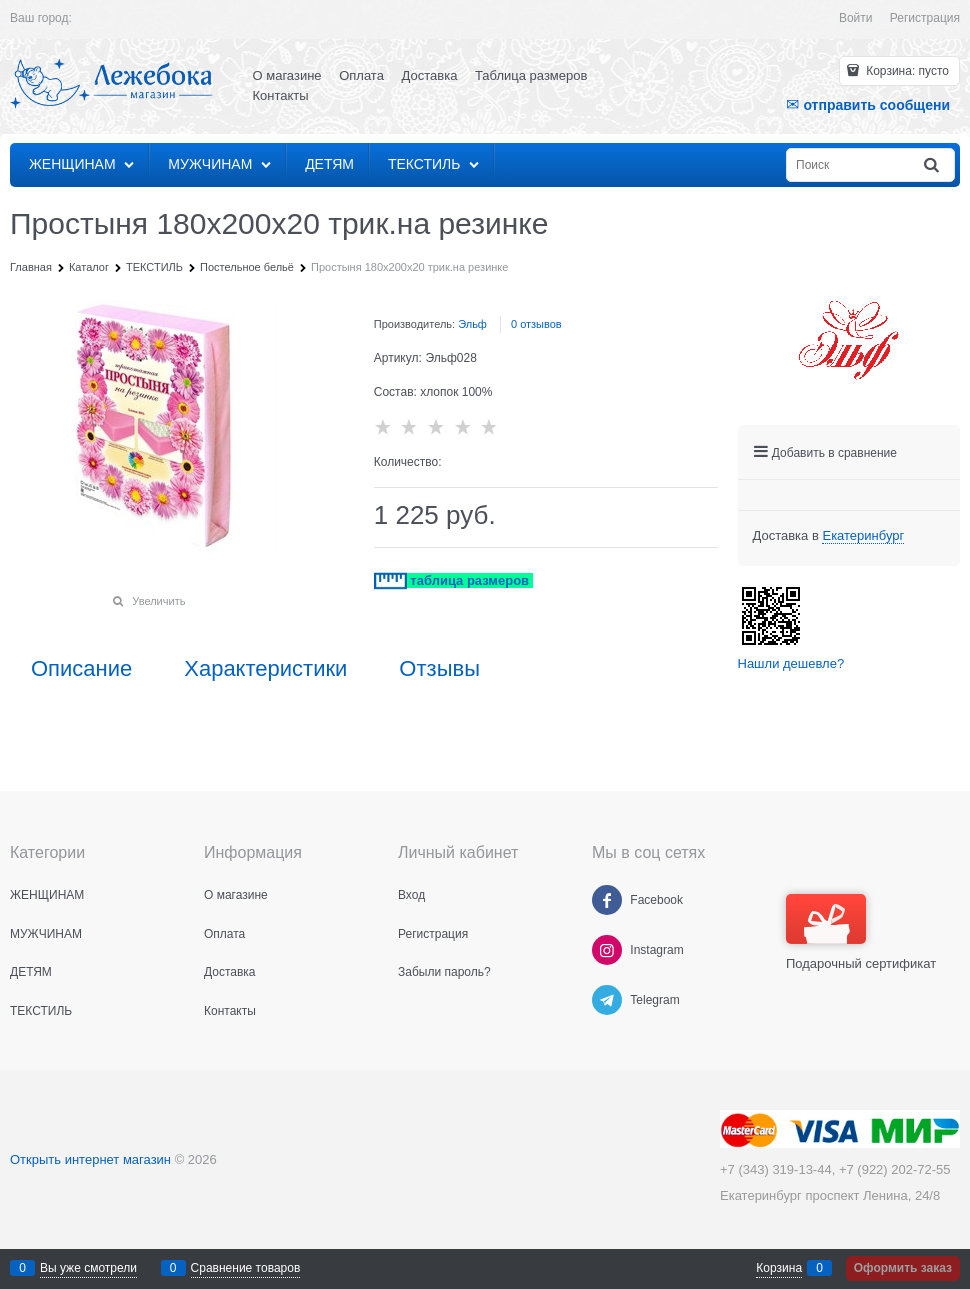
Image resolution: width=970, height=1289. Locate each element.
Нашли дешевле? (791, 663)
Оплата (361, 75)
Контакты (281, 95)
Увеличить (158, 601)
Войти (856, 18)
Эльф (472, 324)
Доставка (430, 75)
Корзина (779, 1268)
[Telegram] (607, 1000)
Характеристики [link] (265, 669)
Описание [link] (81, 669)
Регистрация (925, 18)
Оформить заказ (903, 1268)
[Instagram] (607, 950)
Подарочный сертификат (861, 932)
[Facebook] (607, 900)
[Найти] (933, 165)
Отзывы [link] (439, 669)
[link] (863, 536)
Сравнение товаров (246, 1268)
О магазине (287, 75)
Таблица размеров (531, 75)
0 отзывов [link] (536, 324)
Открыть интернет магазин (90, 1159)
